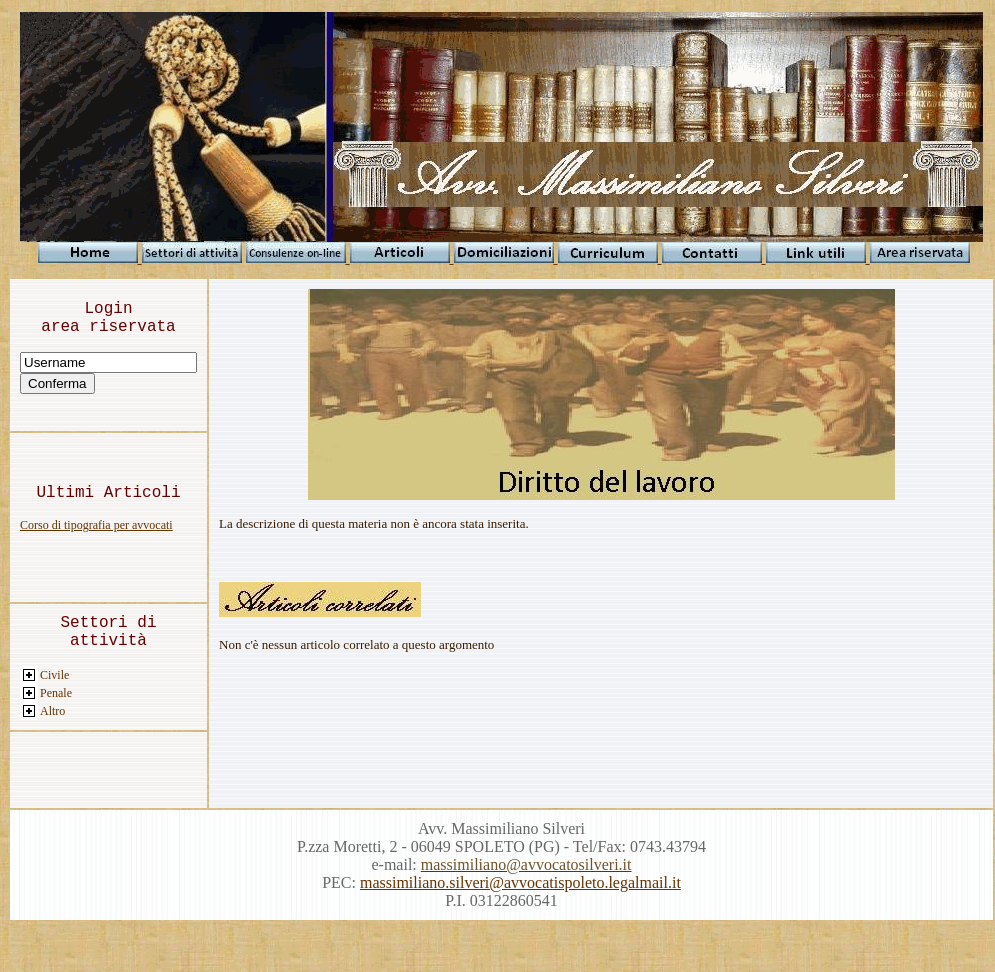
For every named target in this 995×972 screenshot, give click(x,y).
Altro (52, 711)
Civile (54, 675)
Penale (56, 693)
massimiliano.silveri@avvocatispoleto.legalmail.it (520, 882)
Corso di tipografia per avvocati (96, 525)
